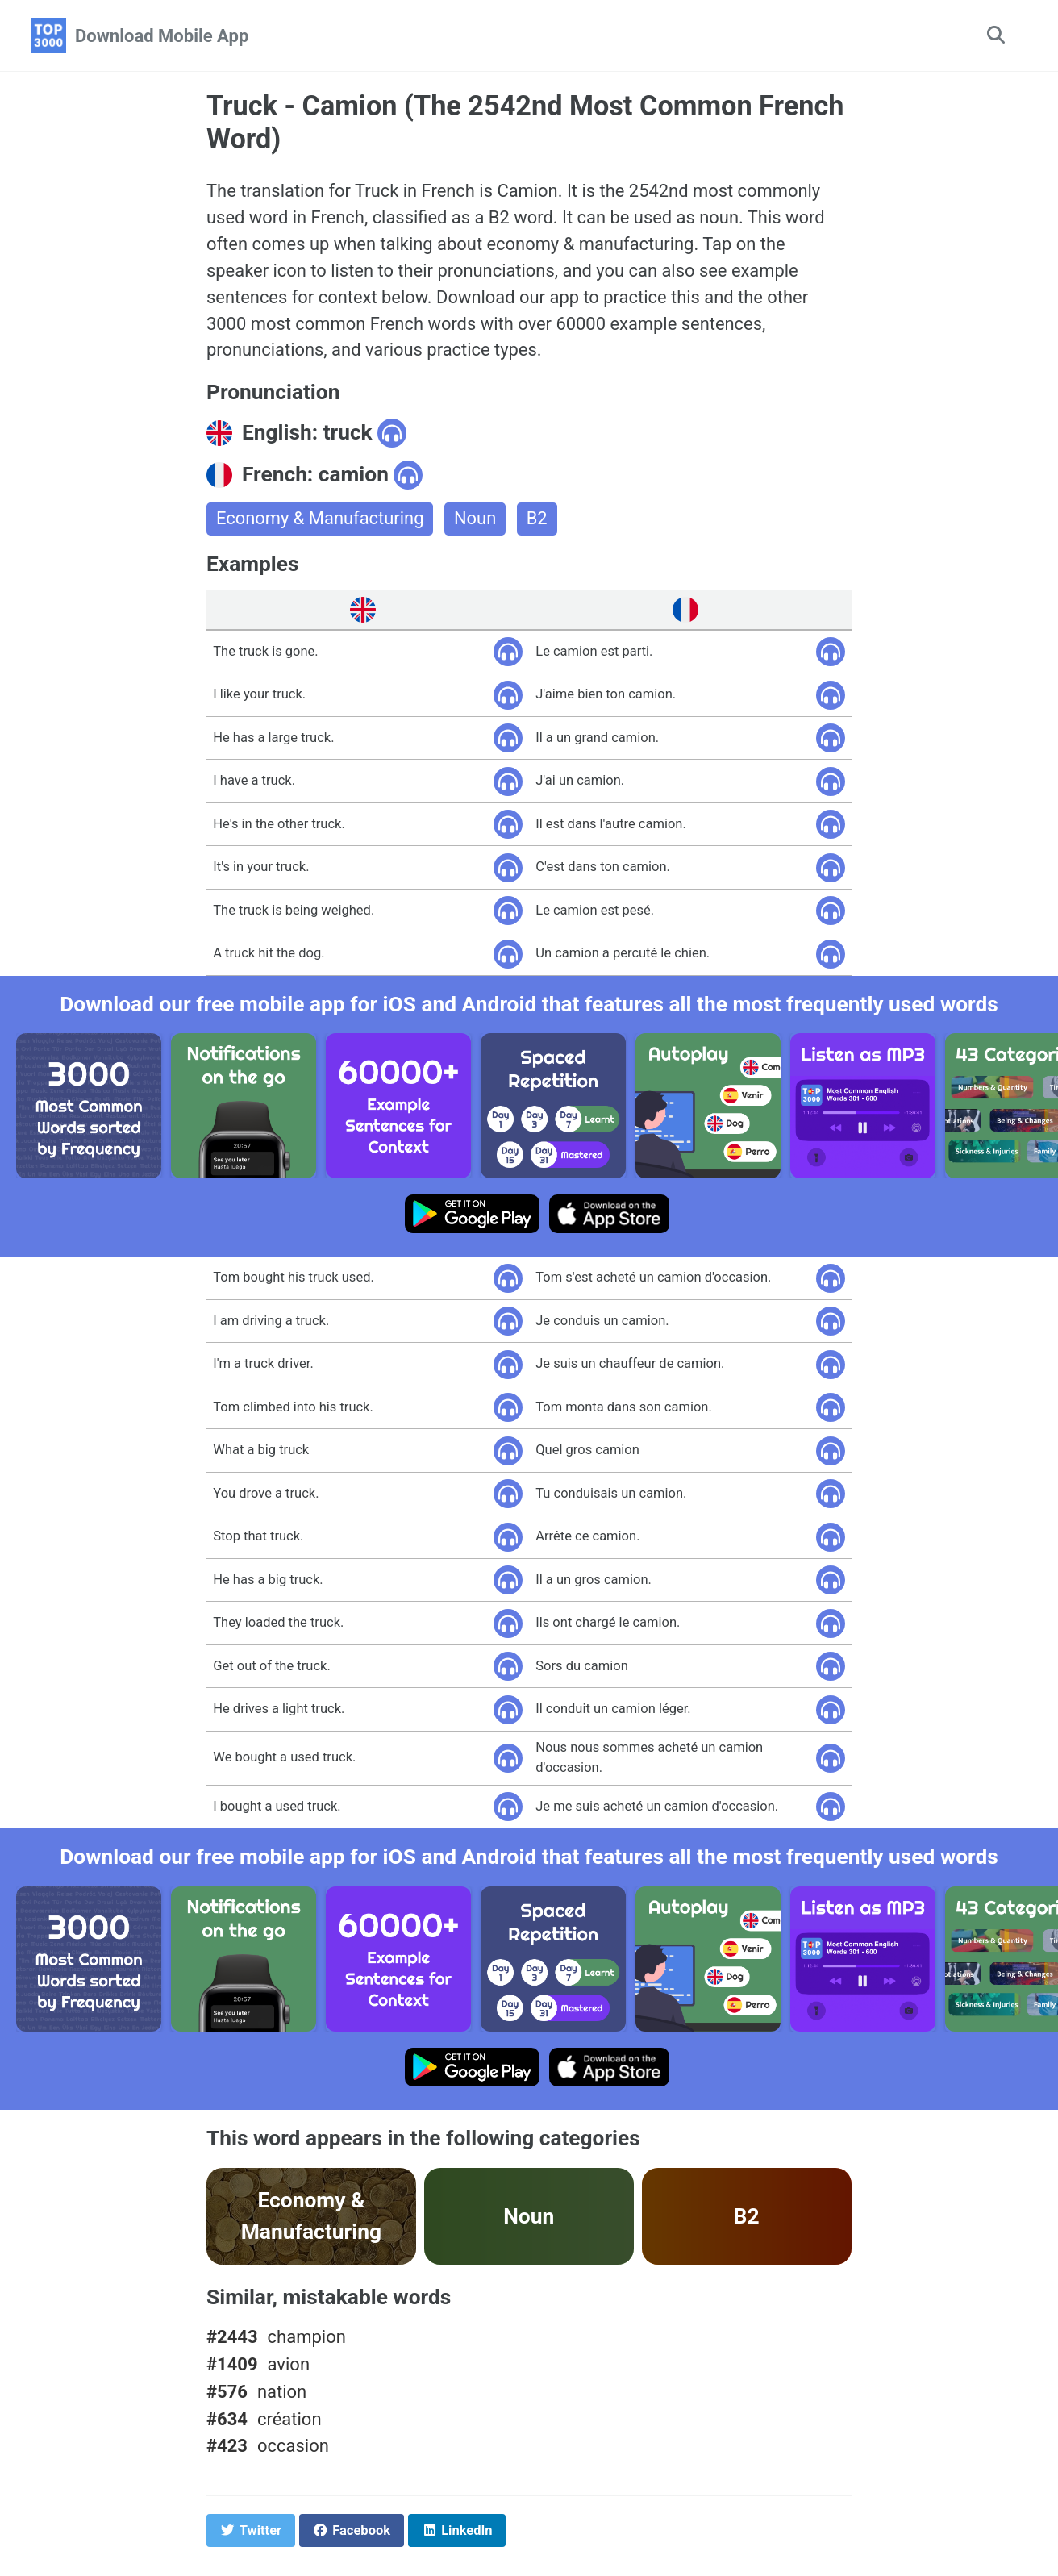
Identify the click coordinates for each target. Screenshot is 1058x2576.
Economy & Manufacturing (320, 520)
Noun (476, 520)
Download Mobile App (161, 36)
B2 (537, 520)
